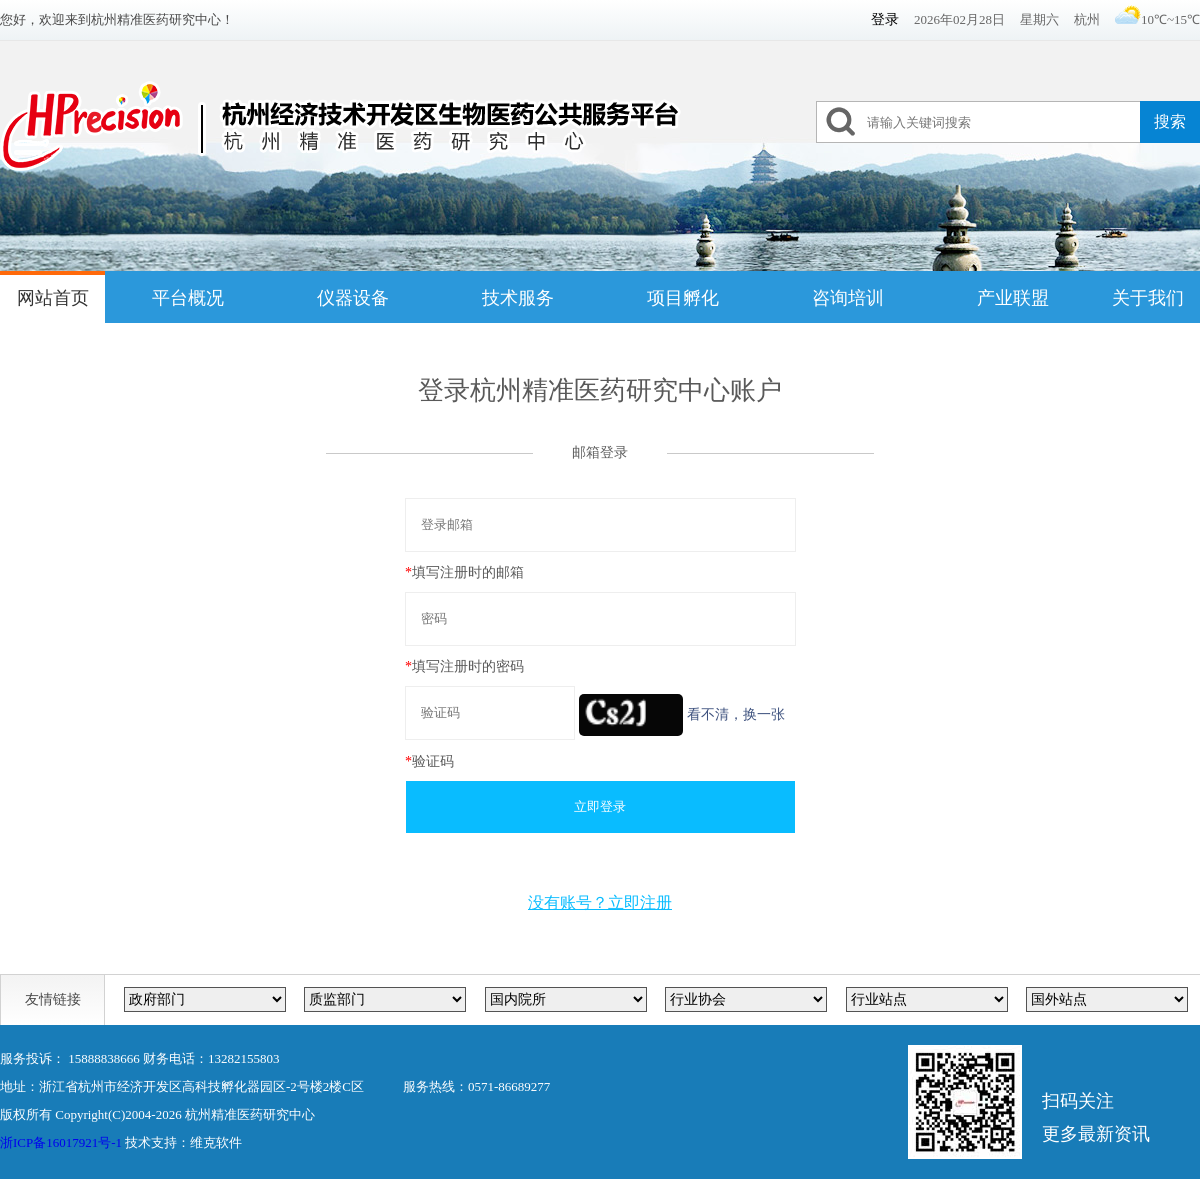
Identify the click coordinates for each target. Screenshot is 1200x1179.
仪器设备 (353, 298)
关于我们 (1148, 298)
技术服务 (518, 298)
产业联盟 (1013, 298)
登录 (885, 19)
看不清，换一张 (736, 714)
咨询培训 (848, 298)
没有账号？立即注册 (600, 902)
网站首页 (53, 298)
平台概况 (188, 298)
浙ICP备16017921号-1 (61, 1142)
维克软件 (216, 1142)
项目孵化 (683, 298)
